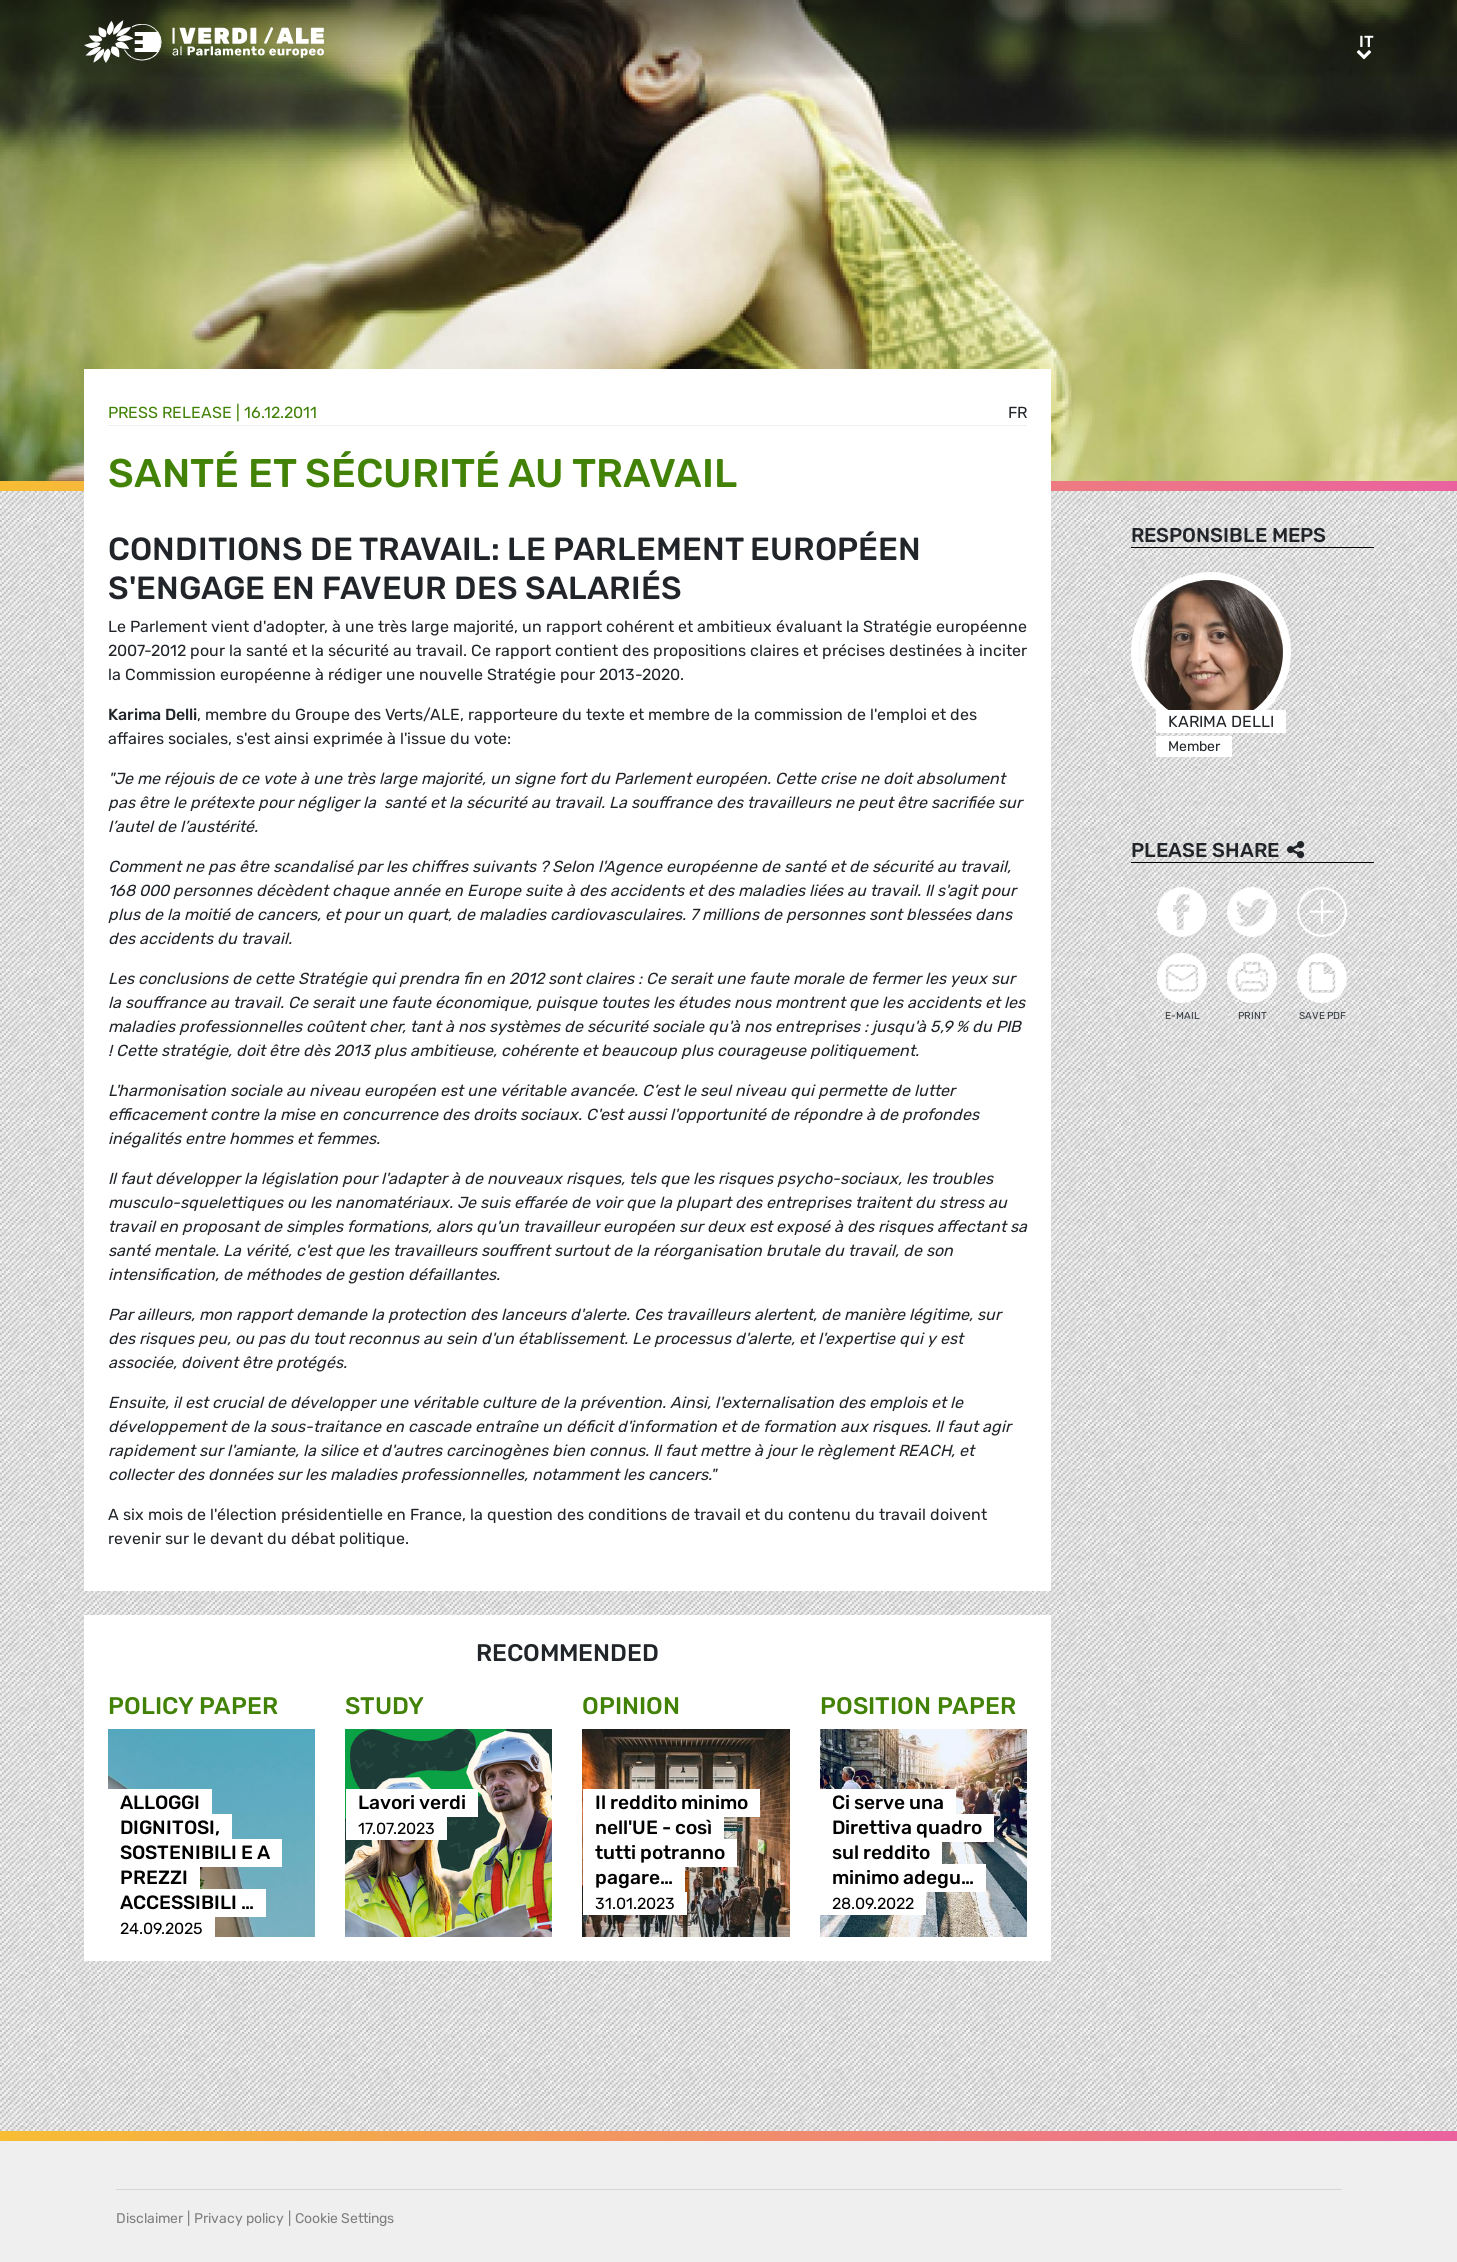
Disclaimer (149, 2218)
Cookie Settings (344, 2218)
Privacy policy (239, 2218)
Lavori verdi (412, 1803)
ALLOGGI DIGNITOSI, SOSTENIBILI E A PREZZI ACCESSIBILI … (195, 1853)
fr (1017, 412)
